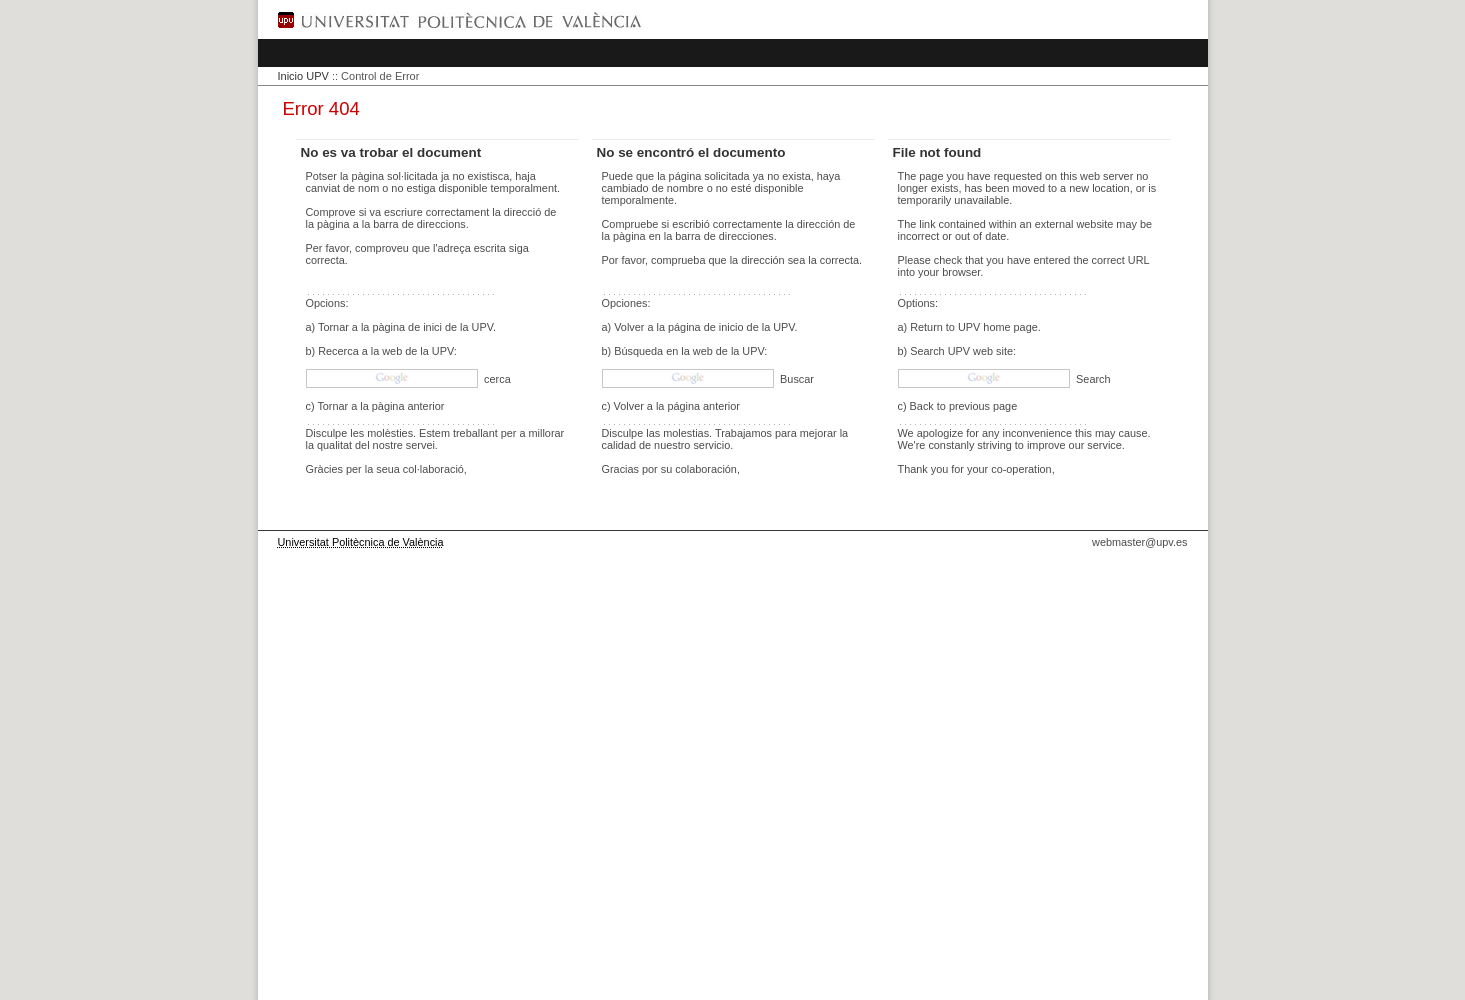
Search (1091, 379)
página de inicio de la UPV (731, 327)
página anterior (703, 406)
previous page (983, 406)
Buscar (795, 379)
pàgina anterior (408, 406)
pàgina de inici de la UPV (432, 327)
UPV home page (998, 327)
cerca (496, 379)
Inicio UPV (303, 76)
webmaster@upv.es (1139, 542)
